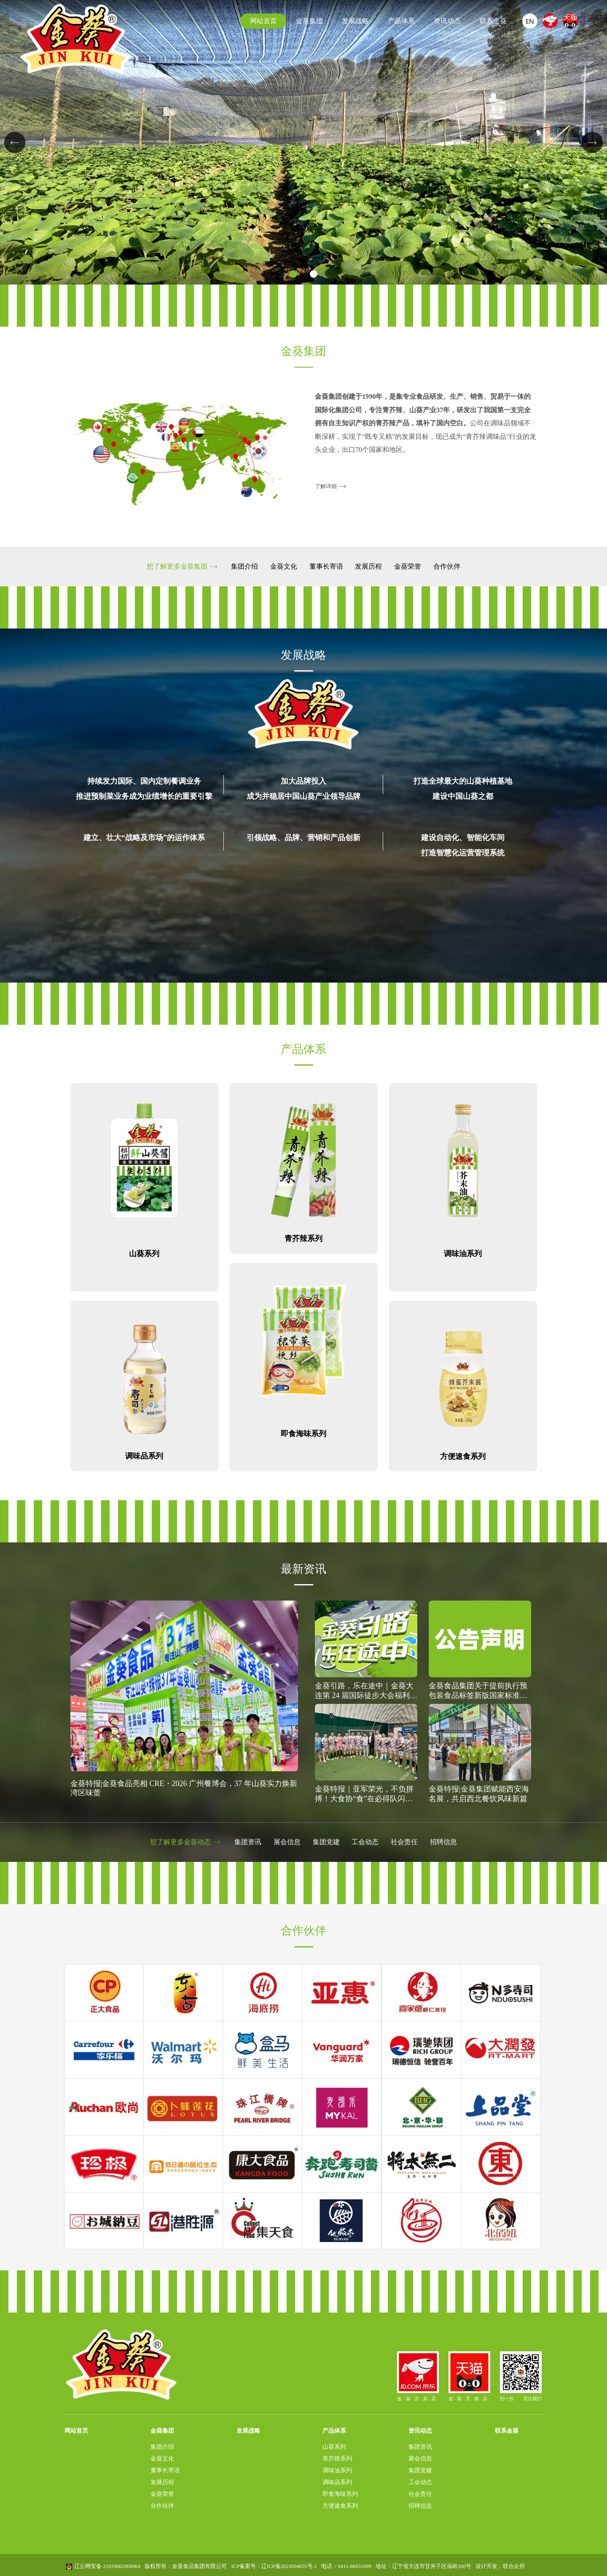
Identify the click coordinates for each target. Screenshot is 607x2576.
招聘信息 (446, 1842)
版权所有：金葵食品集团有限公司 (186, 2565)
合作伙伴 (450, 566)
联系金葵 (493, 21)
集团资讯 (245, 1842)
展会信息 (285, 1842)
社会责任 (406, 1842)
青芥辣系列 (337, 2457)
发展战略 (355, 21)
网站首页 (263, 21)
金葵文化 (282, 566)
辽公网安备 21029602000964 (107, 2565)
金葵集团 (309, 21)
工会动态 (366, 1842)
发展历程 (369, 566)
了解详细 (326, 486)
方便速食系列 (340, 2504)
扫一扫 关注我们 (522, 2375)
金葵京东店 (415, 2375)
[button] (293, 274)
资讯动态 (447, 21)
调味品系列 (337, 2480)
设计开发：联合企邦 (500, 2565)
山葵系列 (334, 2445)
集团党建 (326, 1842)
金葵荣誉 (410, 566)
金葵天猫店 (470, 2375)
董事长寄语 (326, 566)
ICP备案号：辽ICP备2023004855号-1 (274, 2565)
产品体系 (401, 21)
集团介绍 (242, 566)
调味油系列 (337, 2469)
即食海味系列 (340, 2492)
